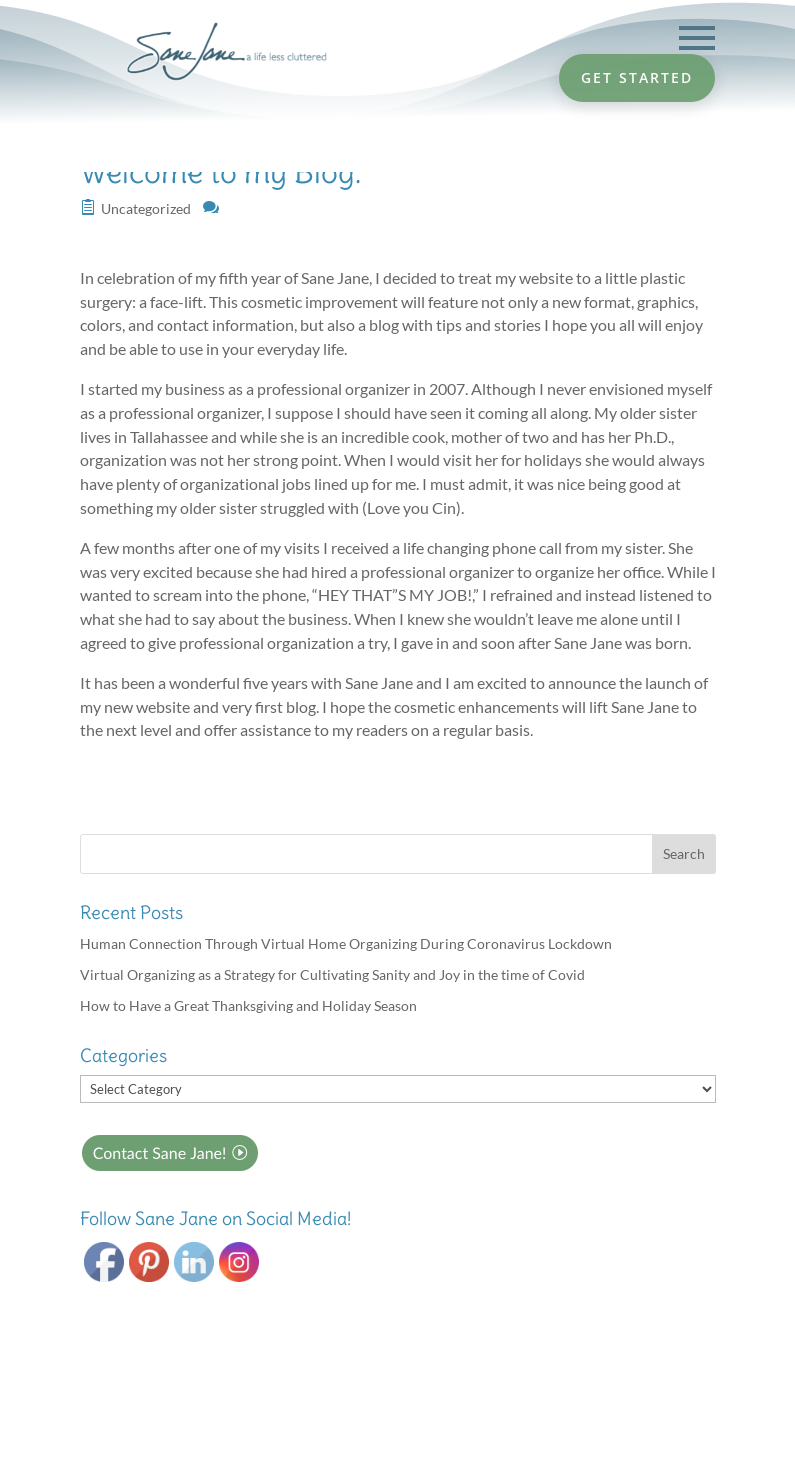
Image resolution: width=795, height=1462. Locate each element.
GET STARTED (637, 77)
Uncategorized (146, 208)
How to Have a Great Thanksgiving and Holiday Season (248, 1005)
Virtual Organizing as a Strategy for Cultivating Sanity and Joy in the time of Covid (332, 974)
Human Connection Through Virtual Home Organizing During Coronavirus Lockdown (346, 943)
